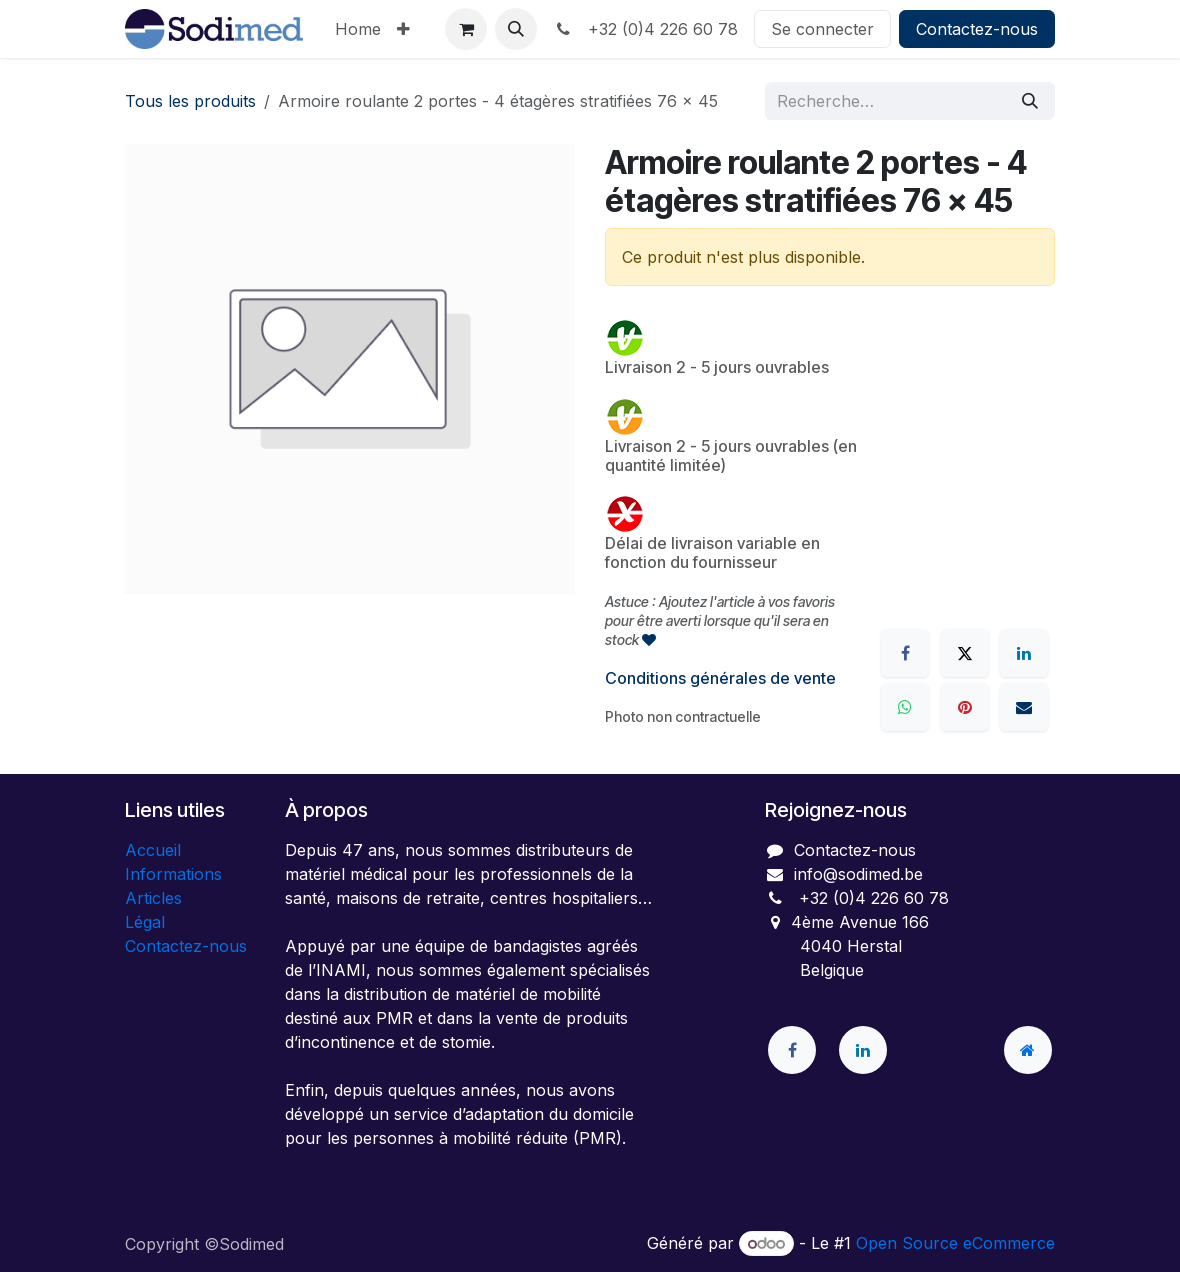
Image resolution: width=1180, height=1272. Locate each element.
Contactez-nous (977, 29)
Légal (145, 922)
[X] (965, 653)
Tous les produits (190, 101)
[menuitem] (358, 29)
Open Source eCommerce (955, 1243)
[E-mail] (1024, 707)
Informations (173, 874)
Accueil (153, 850)
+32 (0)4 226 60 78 (645, 29)
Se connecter (822, 29)
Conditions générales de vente (720, 678)
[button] (516, 29)
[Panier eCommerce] (466, 29)
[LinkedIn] (1024, 653)
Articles (153, 898)
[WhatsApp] (905, 707)
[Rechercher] (1030, 101)
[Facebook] (905, 653)
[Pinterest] (965, 707)
